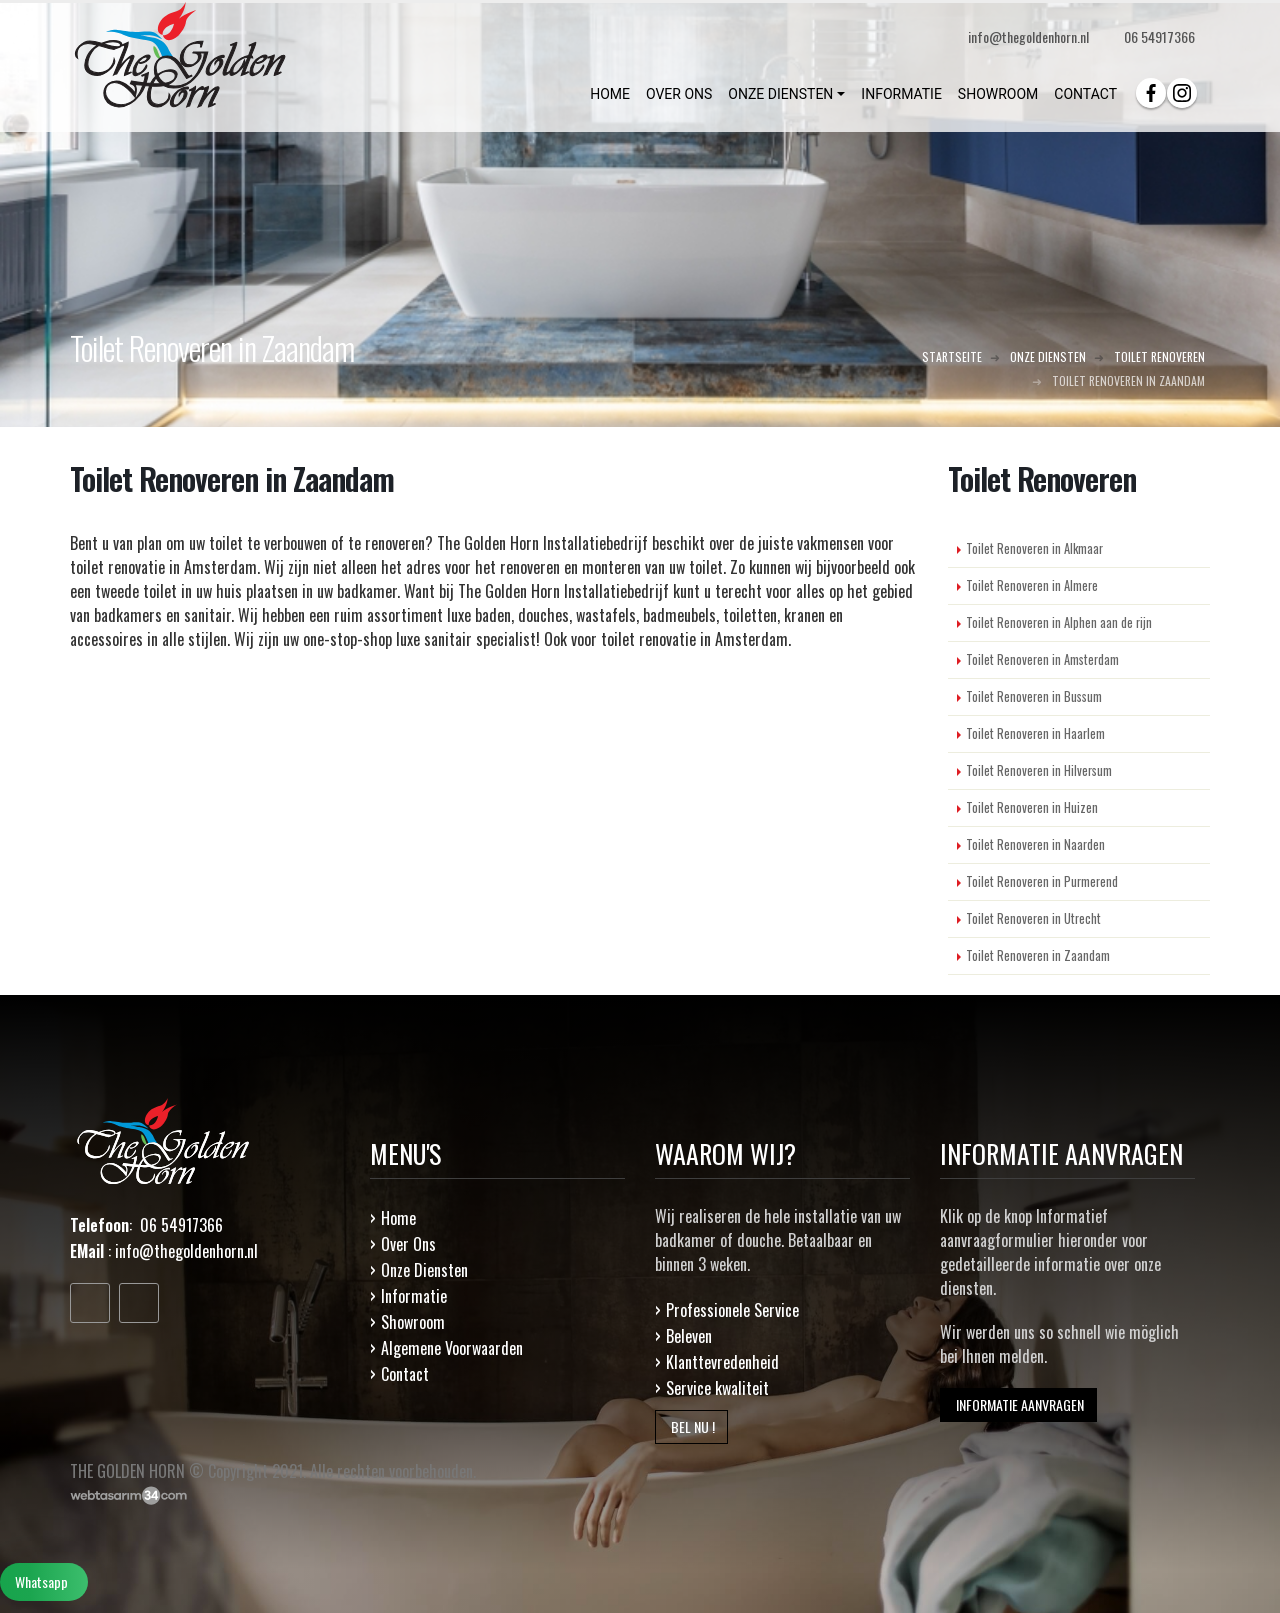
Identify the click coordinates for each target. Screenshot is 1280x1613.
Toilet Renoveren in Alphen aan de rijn (1059, 622)
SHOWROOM (998, 94)
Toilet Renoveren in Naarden (1035, 844)
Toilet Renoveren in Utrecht (1033, 918)
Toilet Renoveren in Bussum (1034, 696)
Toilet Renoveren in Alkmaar (1034, 548)
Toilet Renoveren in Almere (1032, 585)
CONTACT (1085, 94)
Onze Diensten (424, 1270)
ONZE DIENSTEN (780, 94)
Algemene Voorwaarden (452, 1348)
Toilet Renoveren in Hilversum (1039, 770)
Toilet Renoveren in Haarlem (1035, 733)
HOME (610, 94)
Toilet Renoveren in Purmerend (1042, 881)
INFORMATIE (901, 94)
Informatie (414, 1296)
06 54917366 (1159, 36)
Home (398, 1218)
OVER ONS (679, 94)
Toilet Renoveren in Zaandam (1038, 955)
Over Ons (408, 1244)
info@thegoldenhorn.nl (186, 1251)
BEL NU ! (691, 1426)
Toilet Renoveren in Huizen (1032, 807)
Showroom (413, 1322)
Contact (405, 1374)
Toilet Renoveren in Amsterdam (1042, 659)
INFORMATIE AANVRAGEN (1018, 1404)
